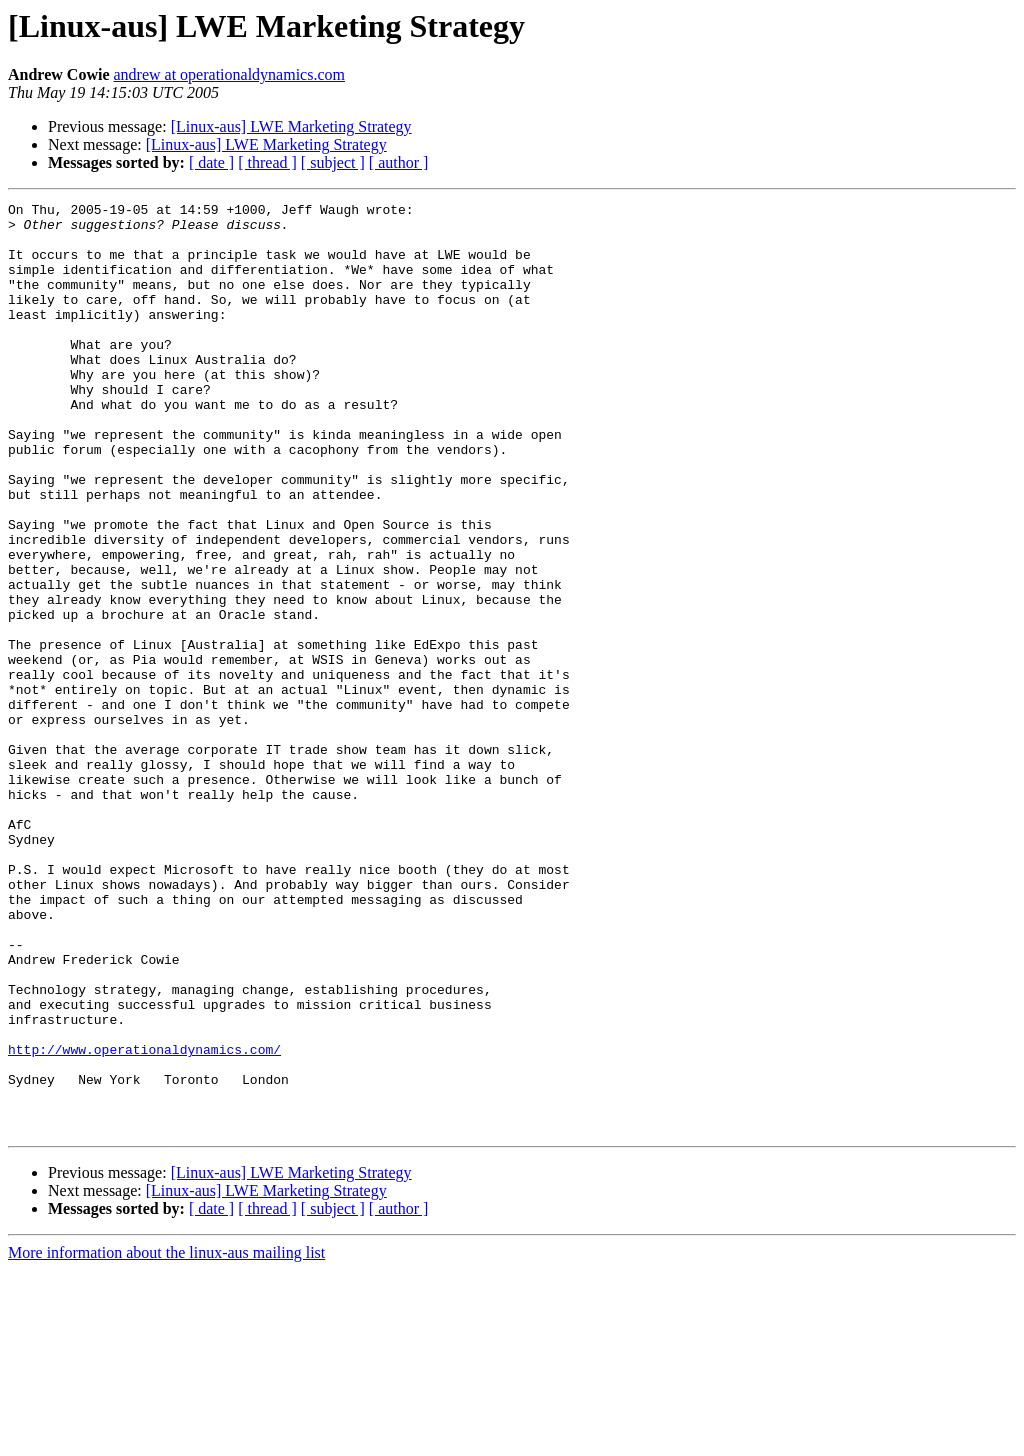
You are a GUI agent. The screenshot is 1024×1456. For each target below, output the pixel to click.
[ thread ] (267, 162)
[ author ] (399, 162)
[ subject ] (333, 162)
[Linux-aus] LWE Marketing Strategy (291, 126)
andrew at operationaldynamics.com (228, 74)
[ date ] (211, 162)
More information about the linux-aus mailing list (166, 1438)
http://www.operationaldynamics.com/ (144, 1220)
